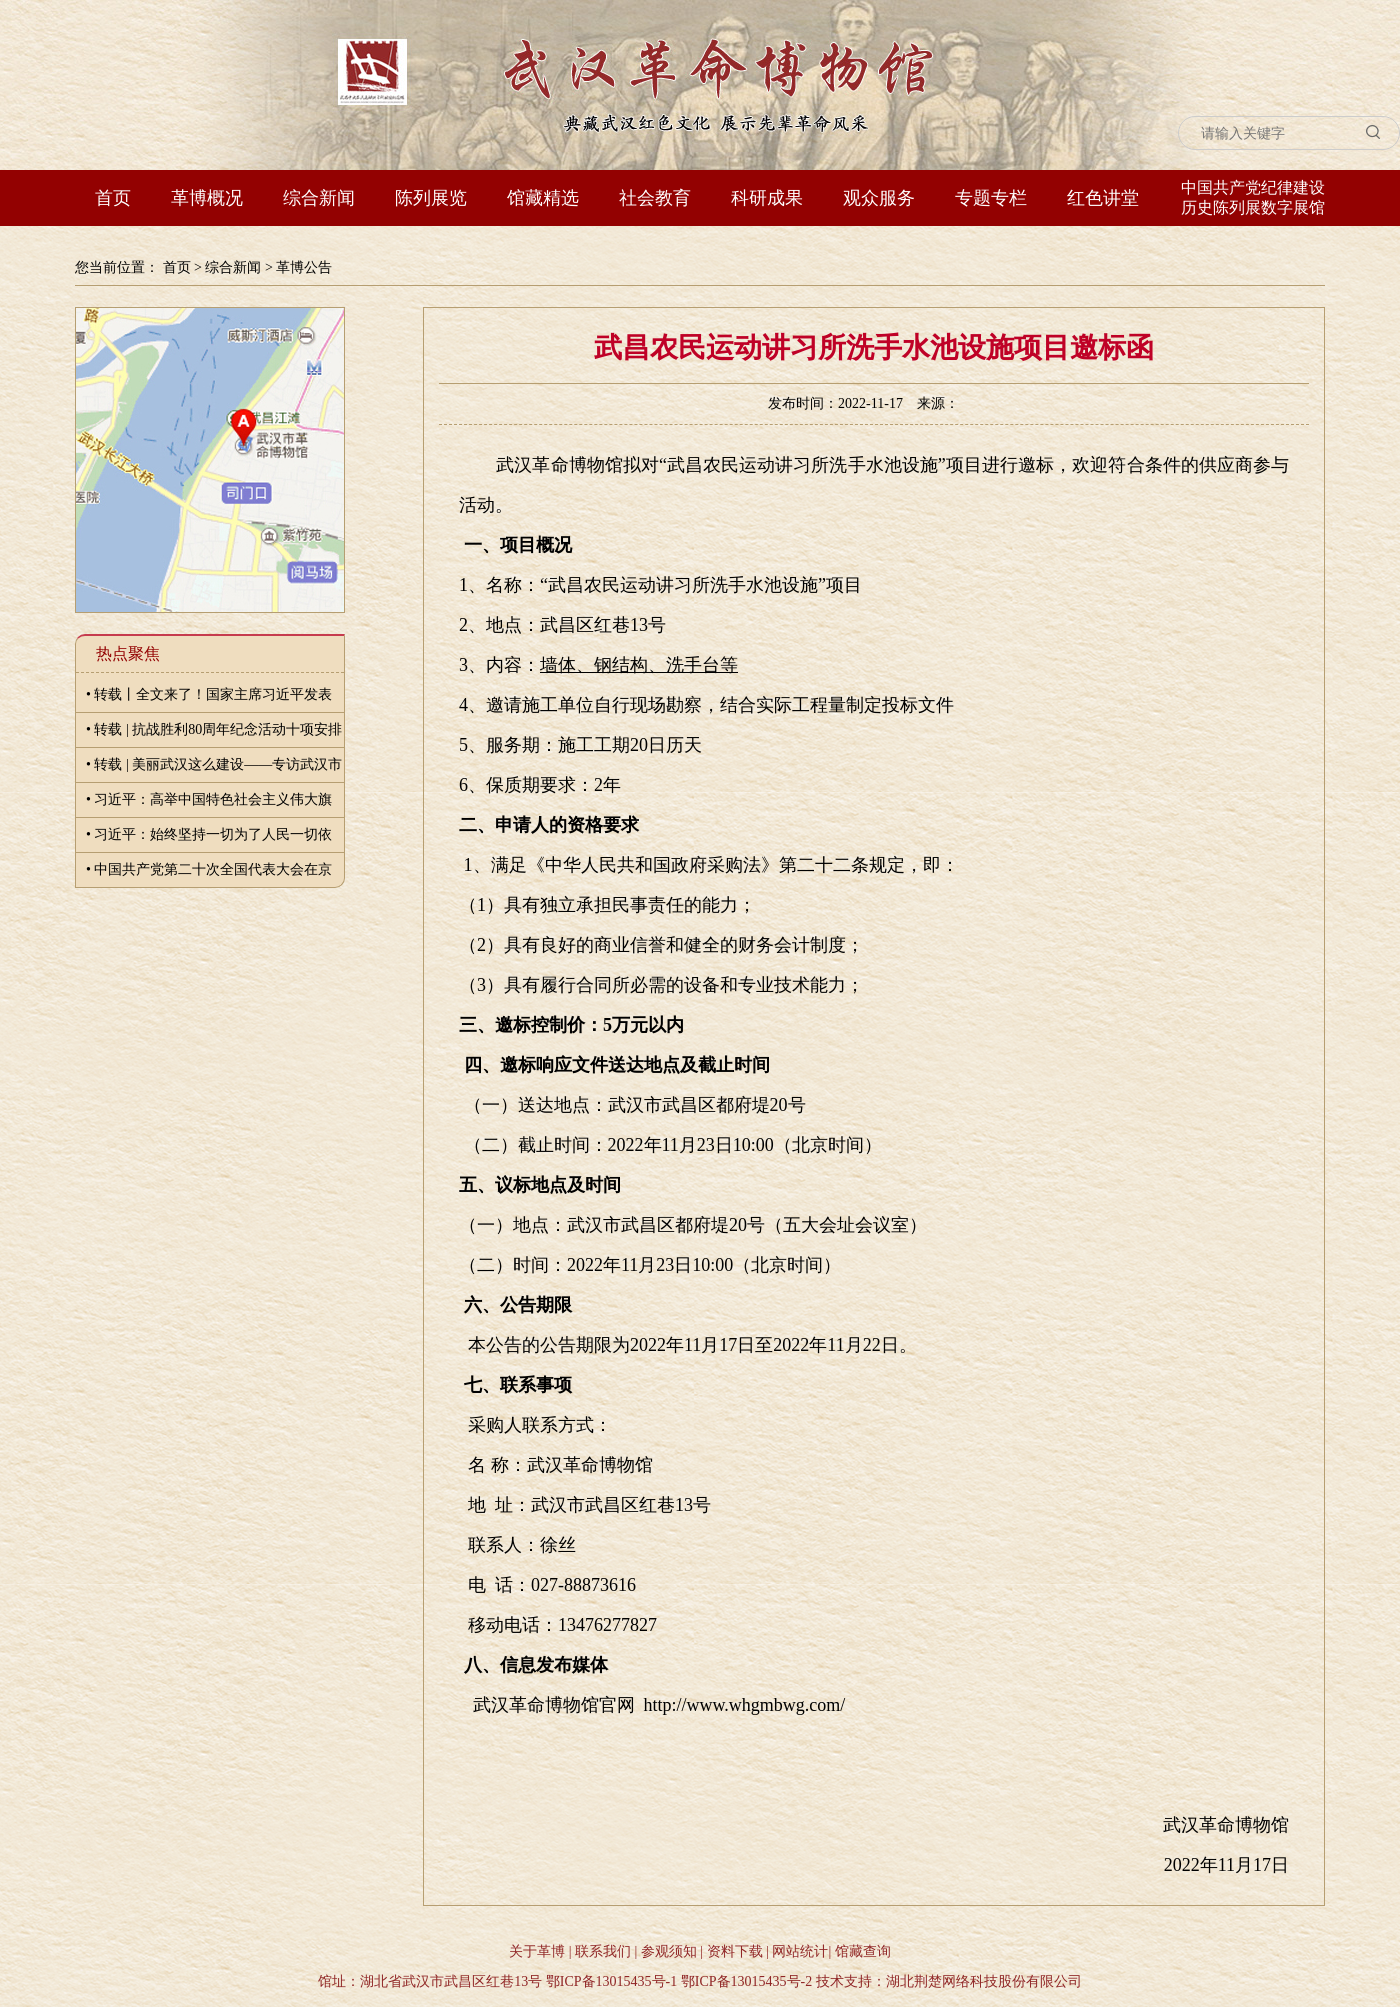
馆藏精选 (543, 198)
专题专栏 (991, 198)
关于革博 (537, 1951)
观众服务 (879, 198)
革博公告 (304, 267)
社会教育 (655, 198)
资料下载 (735, 1951)
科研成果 (767, 198)
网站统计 (800, 1951)
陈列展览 (431, 198)
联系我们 (603, 1951)
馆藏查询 (863, 1951)
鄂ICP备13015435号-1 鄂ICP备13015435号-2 (679, 1981)
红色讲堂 (1103, 198)
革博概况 (207, 198)
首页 (113, 198)
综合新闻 (319, 198)
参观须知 (669, 1951)
